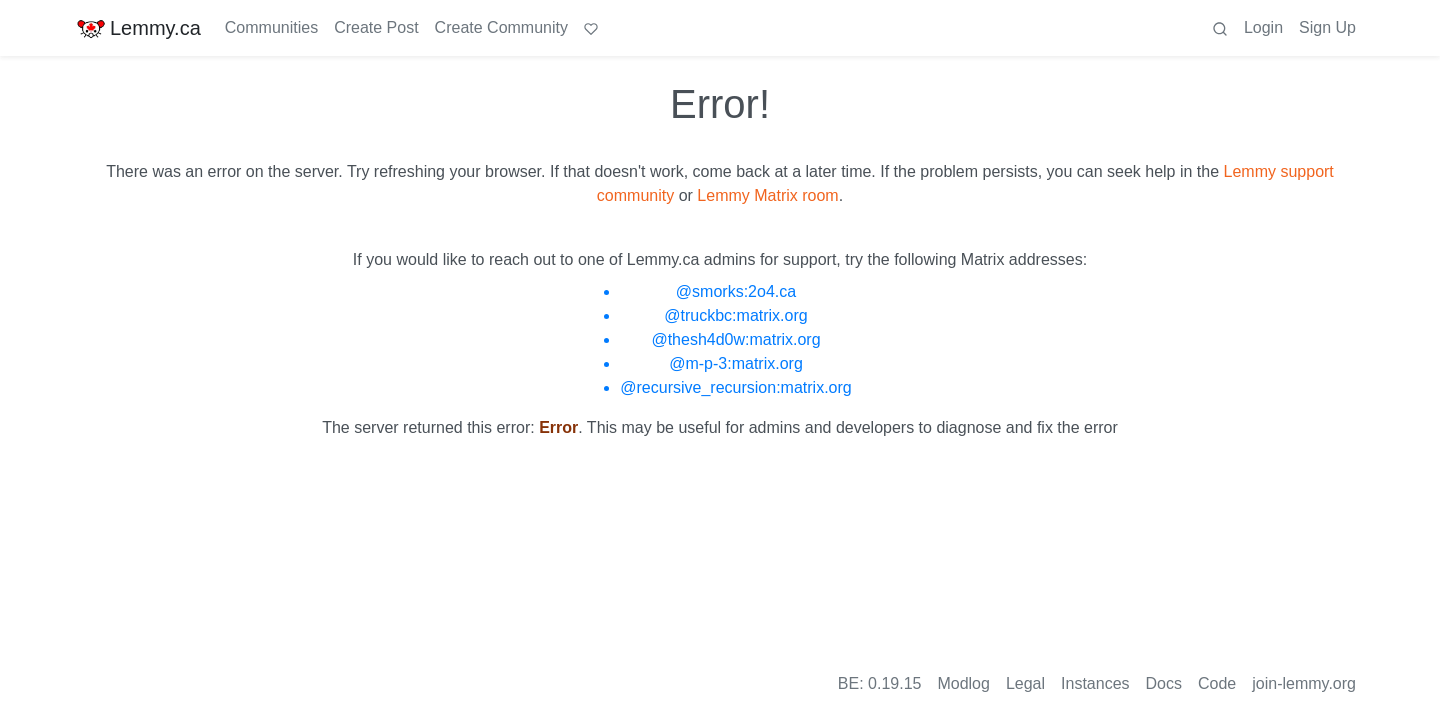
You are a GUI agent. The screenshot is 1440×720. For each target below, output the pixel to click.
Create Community (501, 27)
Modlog (963, 683)
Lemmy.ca (138, 28)
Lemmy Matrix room (767, 195)
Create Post (376, 27)
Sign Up (1327, 27)
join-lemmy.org (1304, 683)
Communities (271, 27)
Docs (1164, 683)
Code (1217, 683)
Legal (1025, 683)
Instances (1095, 683)
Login (1263, 27)
